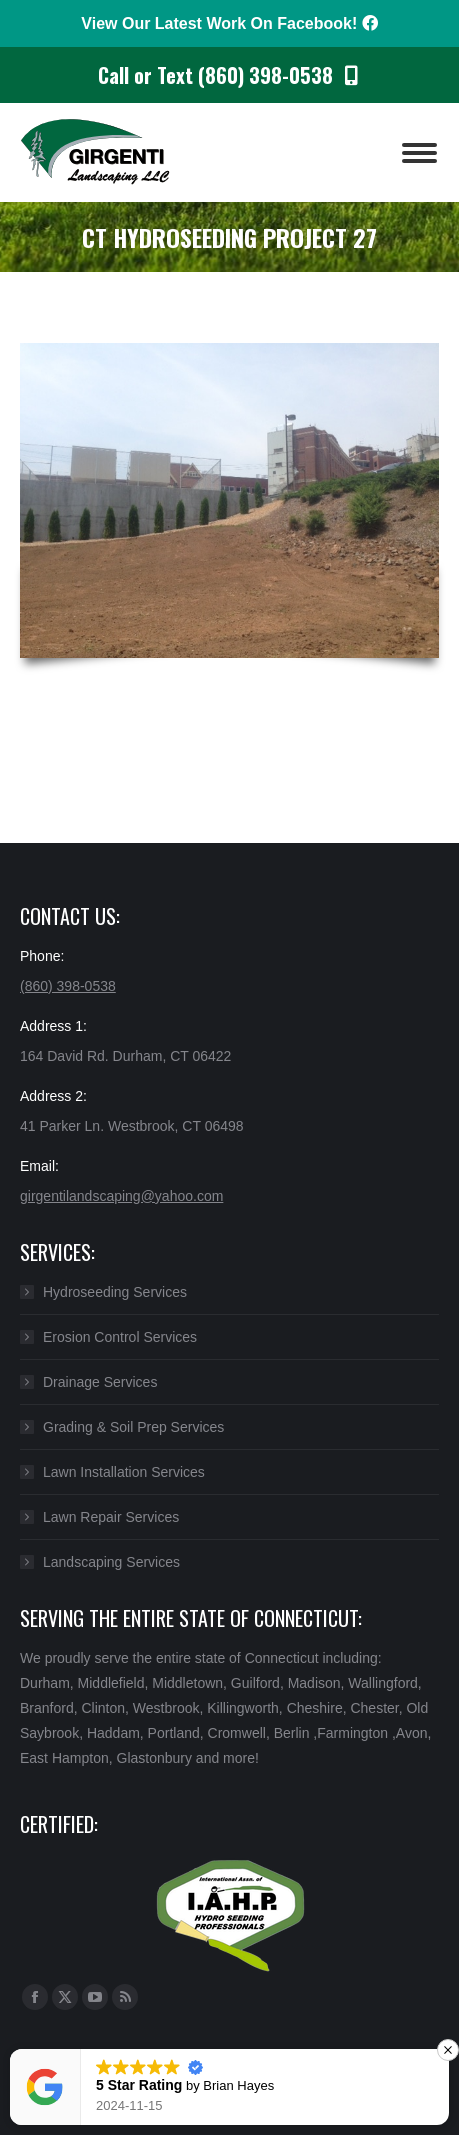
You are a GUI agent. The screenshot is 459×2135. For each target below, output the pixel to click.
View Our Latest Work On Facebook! (229, 23)
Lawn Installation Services (124, 1472)
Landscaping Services (111, 1562)
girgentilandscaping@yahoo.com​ (121, 1196)
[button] (448, 2050)
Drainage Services (100, 1382)
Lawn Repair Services (111, 1517)
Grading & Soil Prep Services (133, 1427)
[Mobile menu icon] (419, 153)
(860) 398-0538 (68, 986)
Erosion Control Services (120, 1337)
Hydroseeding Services (115, 1292)
